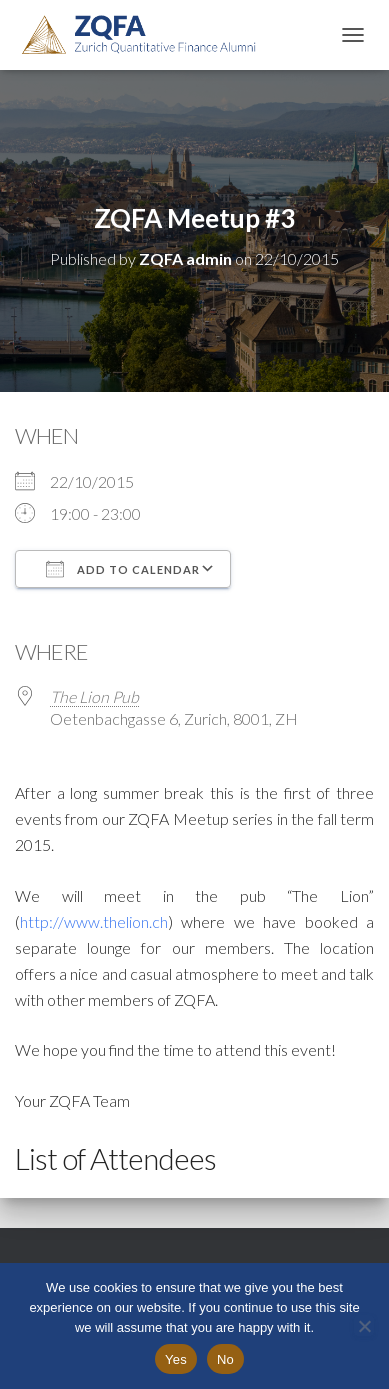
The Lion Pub (94, 696)
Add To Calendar (123, 569)
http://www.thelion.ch (94, 921)
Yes (176, 1359)
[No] (364, 1326)
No (225, 1359)
